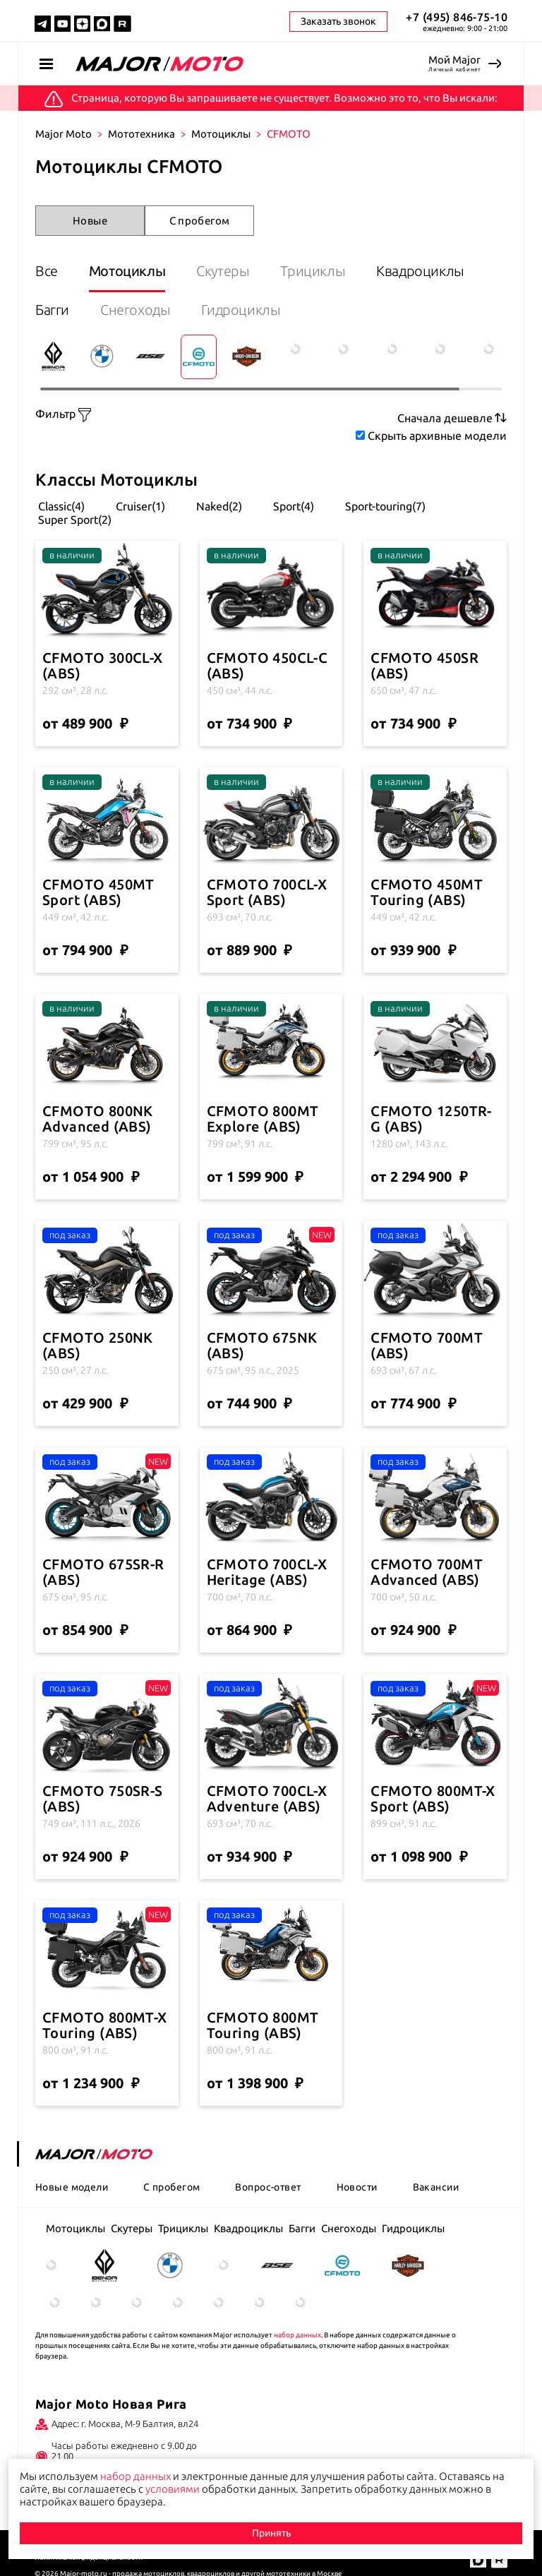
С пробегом (199, 221)
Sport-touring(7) (384, 506)
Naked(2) (217, 506)
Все (46, 271)
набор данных (297, 2335)
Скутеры (222, 271)
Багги (52, 309)
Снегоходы (135, 309)
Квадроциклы (420, 271)
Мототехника (141, 134)
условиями (172, 2489)
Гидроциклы (240, 309)
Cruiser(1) (139, 506)
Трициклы (312, 271)
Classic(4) (60, 506)
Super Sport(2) (73, 519)
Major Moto (63, 134)
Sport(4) (292, 506)
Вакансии (436, 2187)
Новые (90, 221)
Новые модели (71, 2187)
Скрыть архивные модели (437, 435)
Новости (357, 2187)
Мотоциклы (221, 134)
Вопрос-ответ (268, 2187)
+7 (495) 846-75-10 (456, 17)
